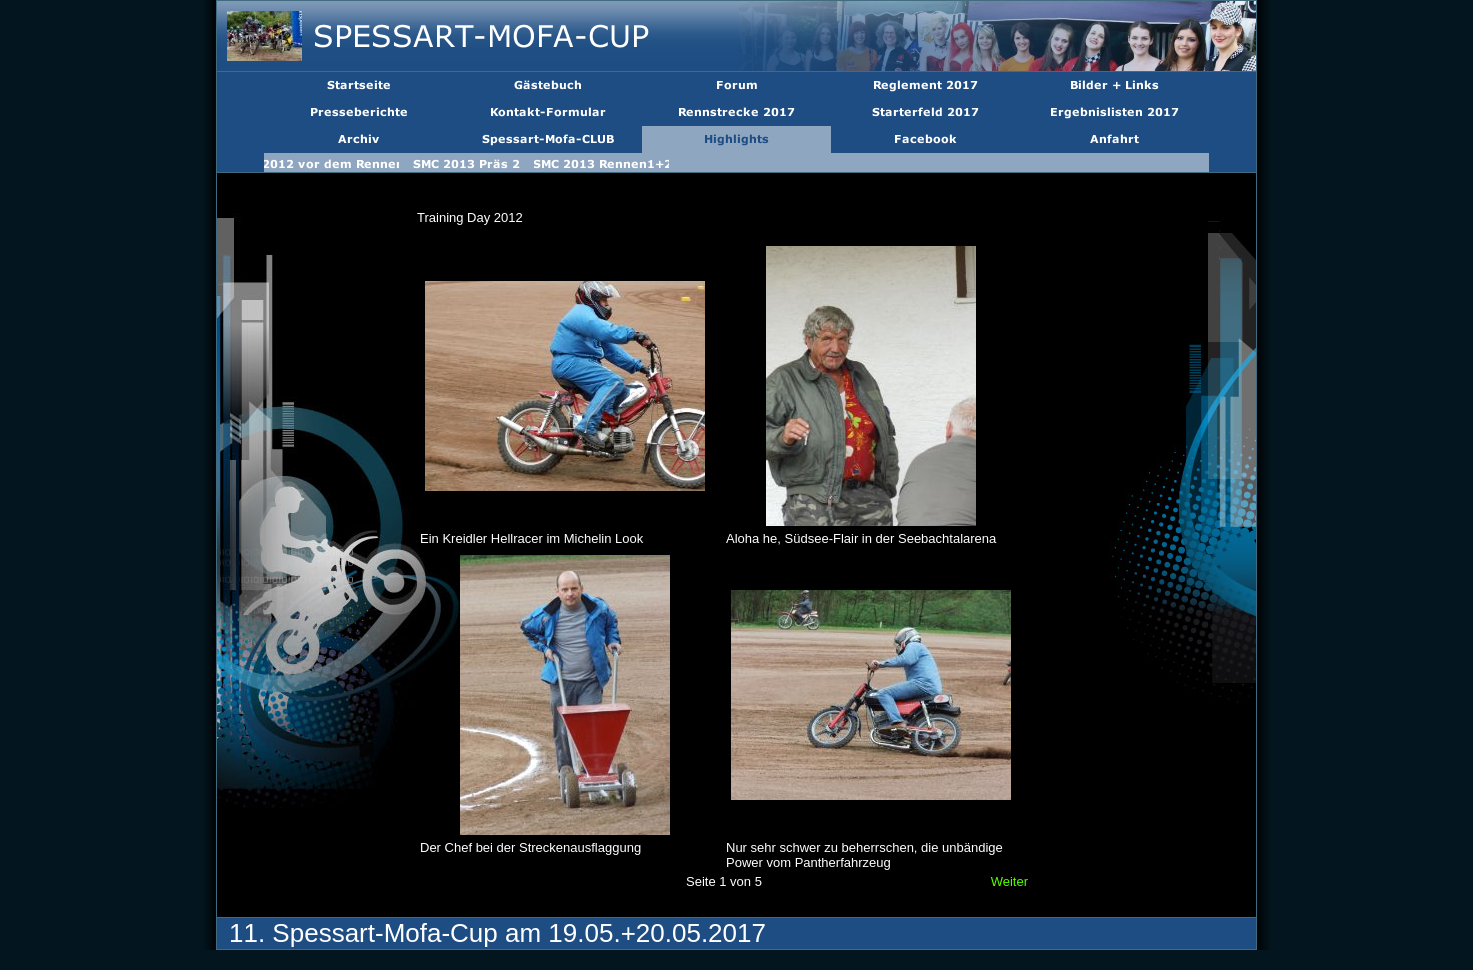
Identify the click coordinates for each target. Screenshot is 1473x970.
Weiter (1009, 881)
